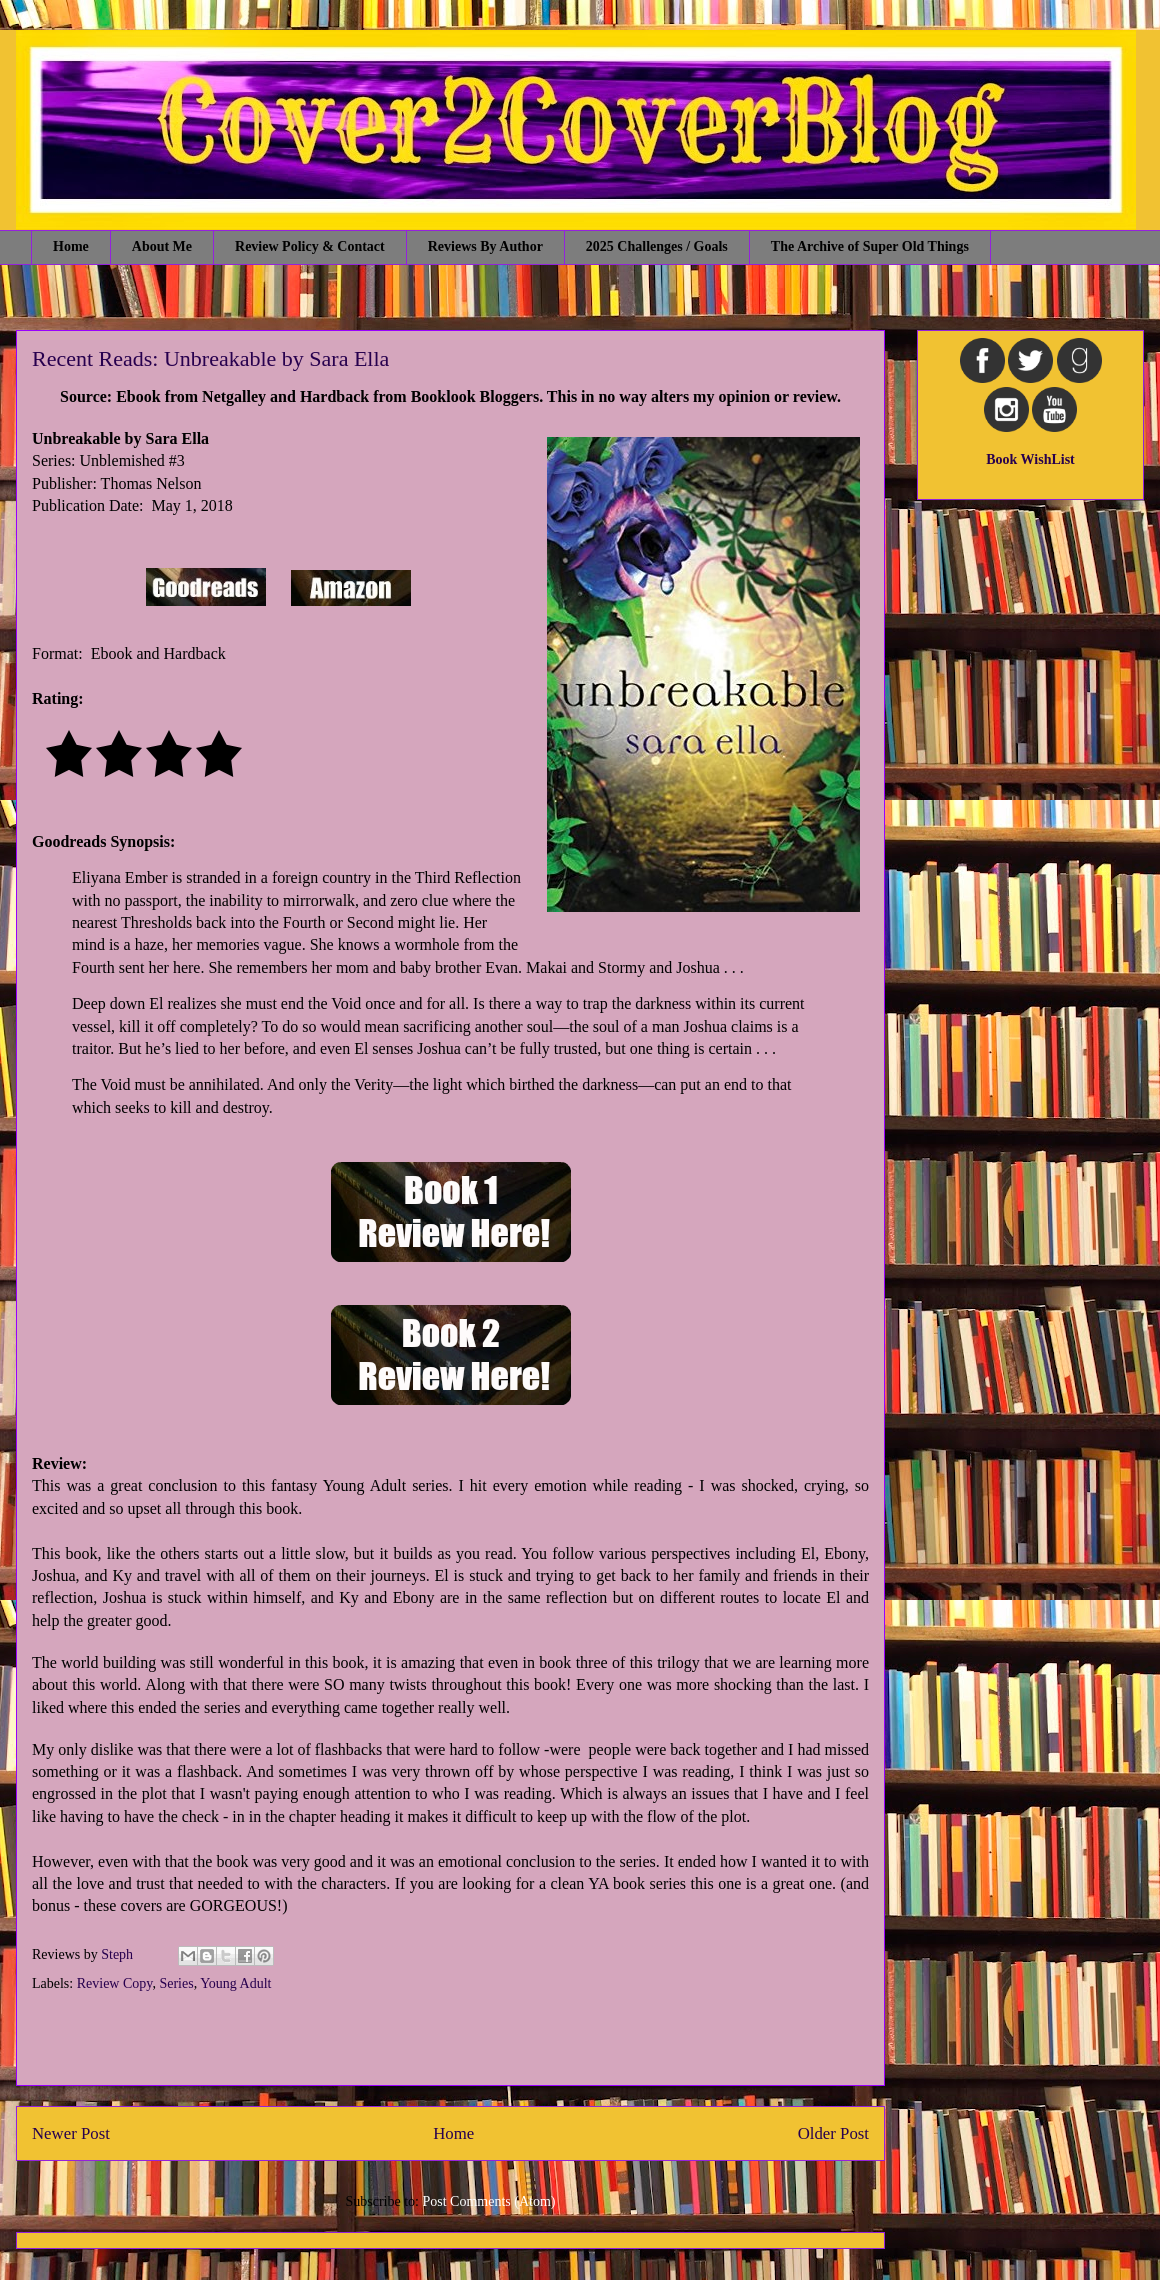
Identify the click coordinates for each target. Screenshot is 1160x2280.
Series (176, 1983)
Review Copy (115, 1983)
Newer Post (71, 2133)
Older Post (833, 2133)
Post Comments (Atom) (488, 2201)
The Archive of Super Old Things (870, 246)
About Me (162, 246)
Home (71, 246)
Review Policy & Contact (310, 246)
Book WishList (1030, 459)
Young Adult (235, 1983)
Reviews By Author (485, 246)
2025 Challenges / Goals (657, 246)
